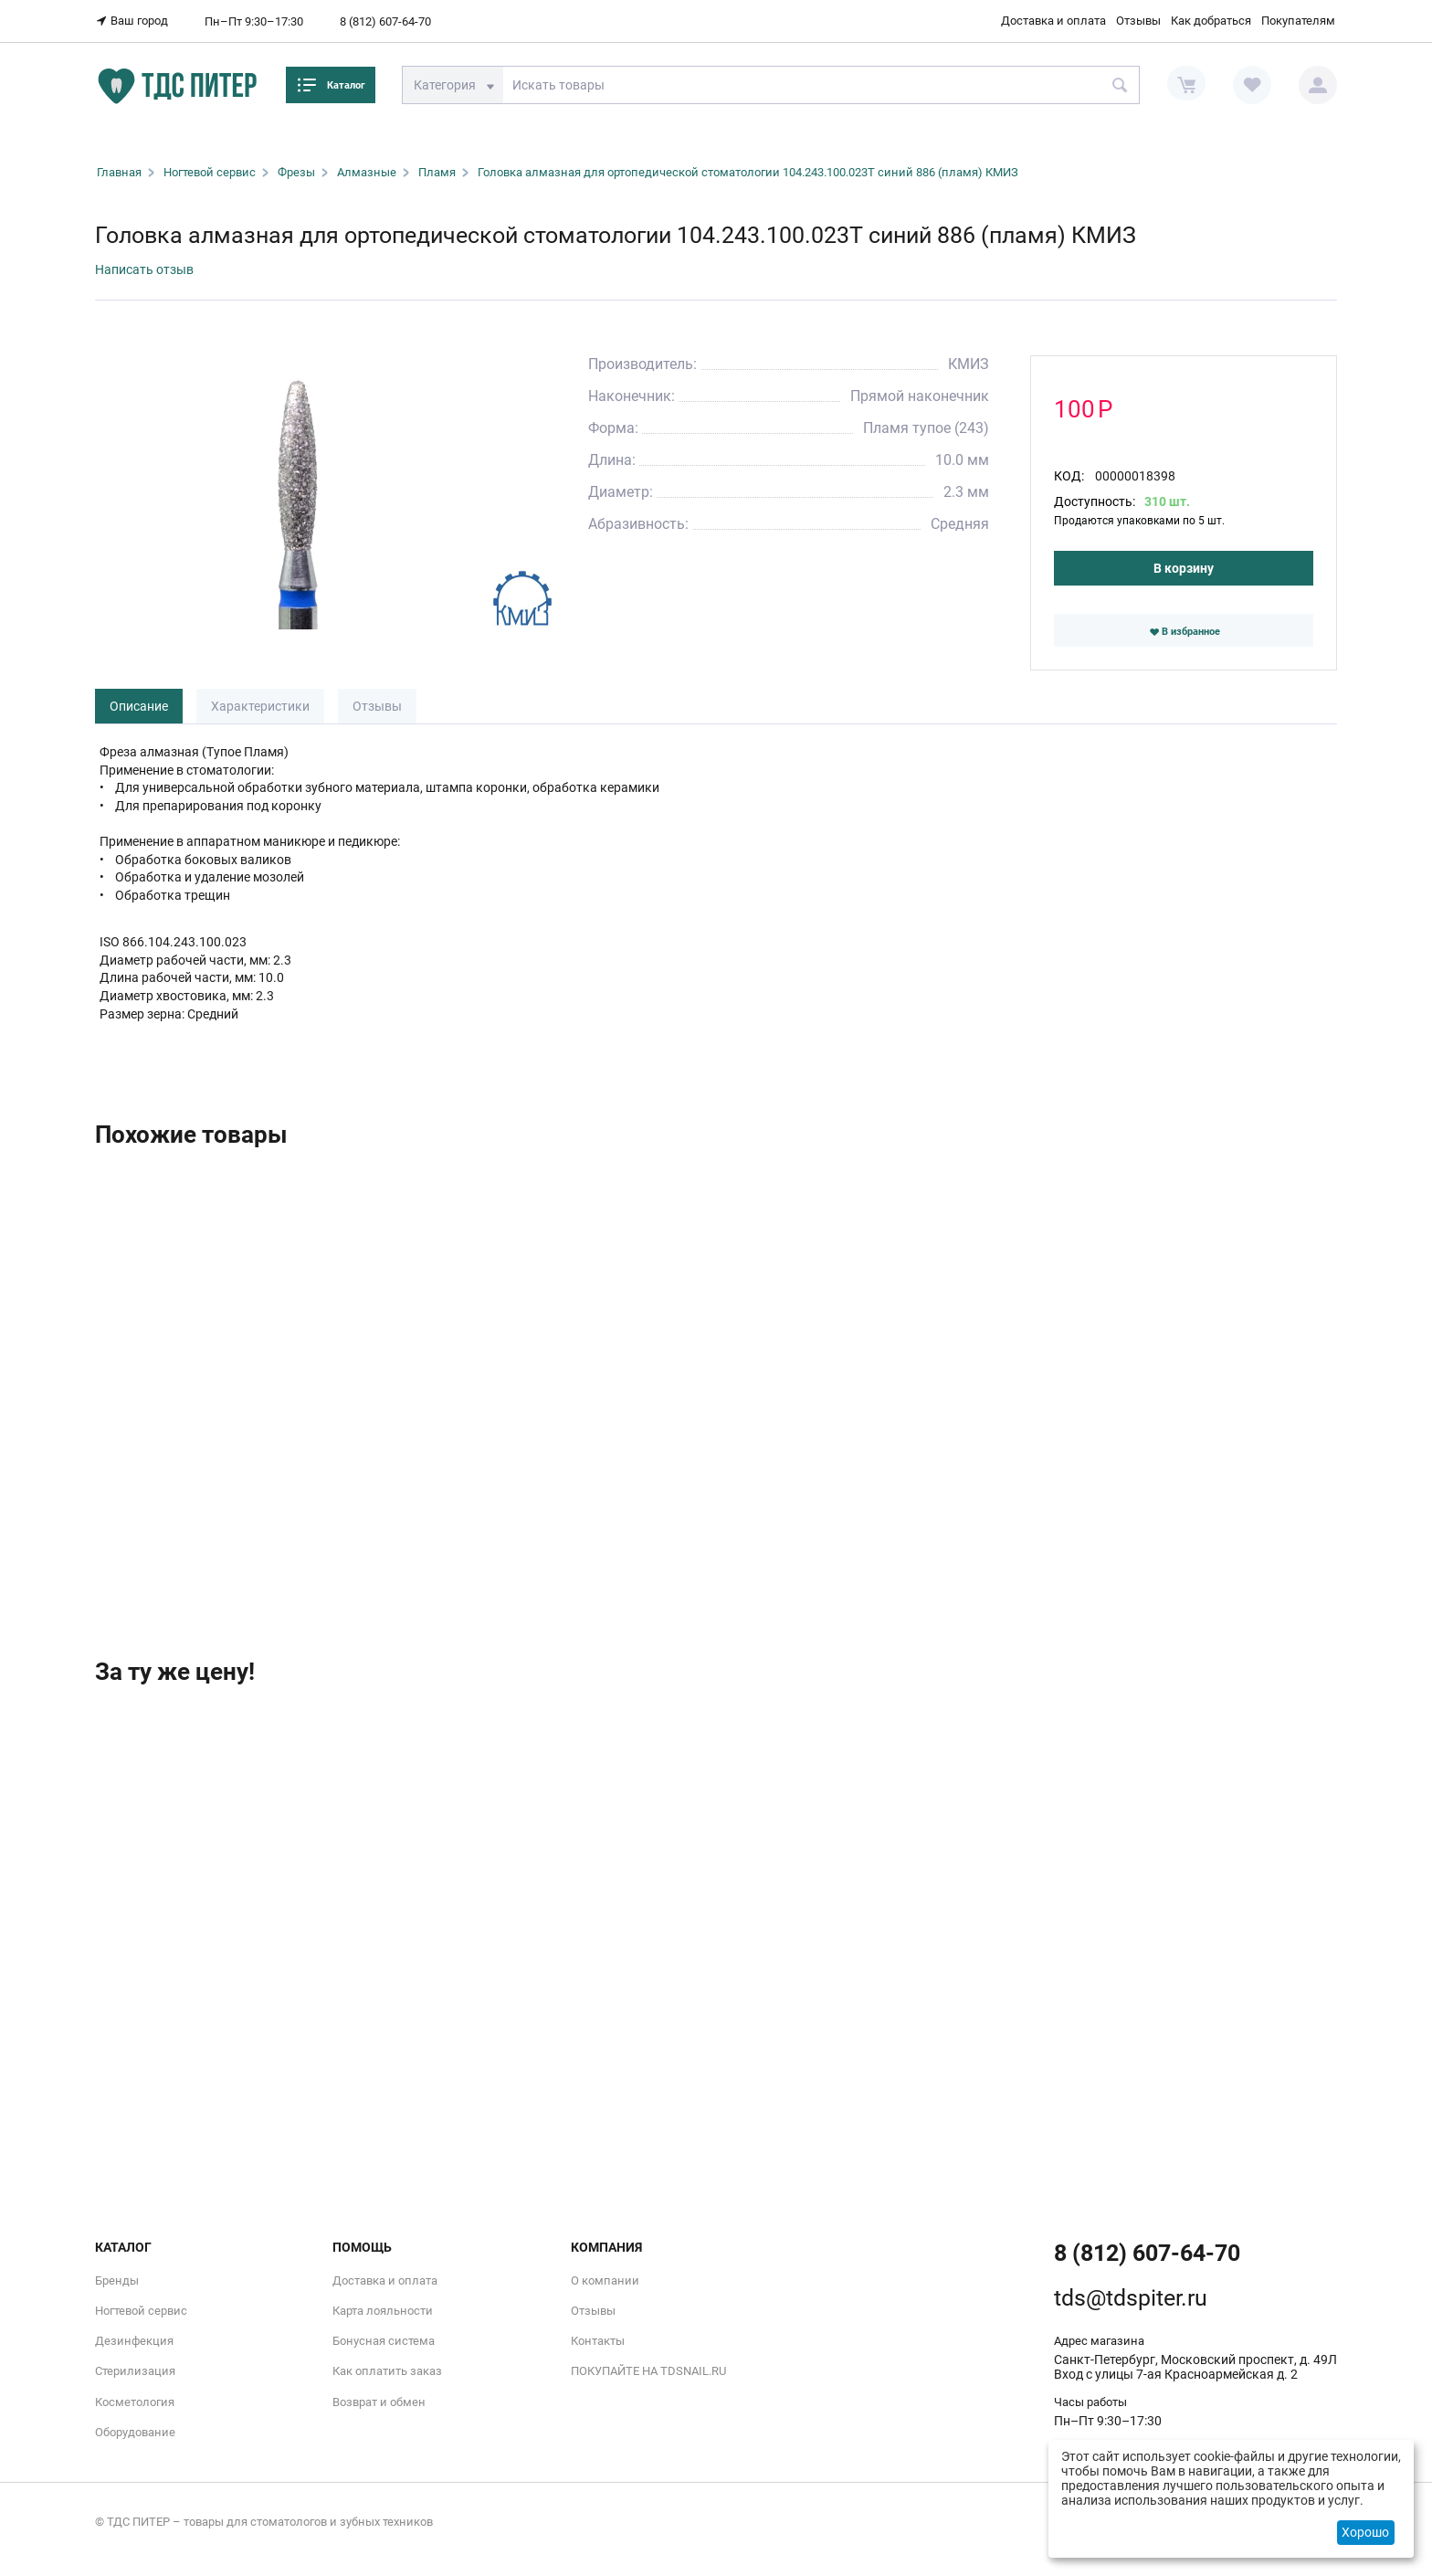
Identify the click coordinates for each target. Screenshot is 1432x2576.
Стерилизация (135, 2372)
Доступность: (1094, 501)
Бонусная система (383, 2342)
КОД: (1069, 476)
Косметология (134, 2402)
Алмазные (366, 172)
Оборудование (135, 2432)
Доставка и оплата (1053, 20)
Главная (119, 172)
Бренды (117, 2281)
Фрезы (296, 172)
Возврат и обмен (379, 2402)
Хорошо (1365, 2532)
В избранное (1185, 631)
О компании (605, 2281)
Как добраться (1211, 20)
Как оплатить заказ (387, 2372)
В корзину (1183, 568)
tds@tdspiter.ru (1130, 2299)
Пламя (437, 172)
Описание (139, 707)
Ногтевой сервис (209, 172)
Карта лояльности (382, 2311)
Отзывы (1138, 20)
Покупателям (1298, 20)
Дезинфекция (134, 2342)
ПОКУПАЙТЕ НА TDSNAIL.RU (648, 2372)
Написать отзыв (144, 269)
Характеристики (260, 707)
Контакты (598, 2342)
